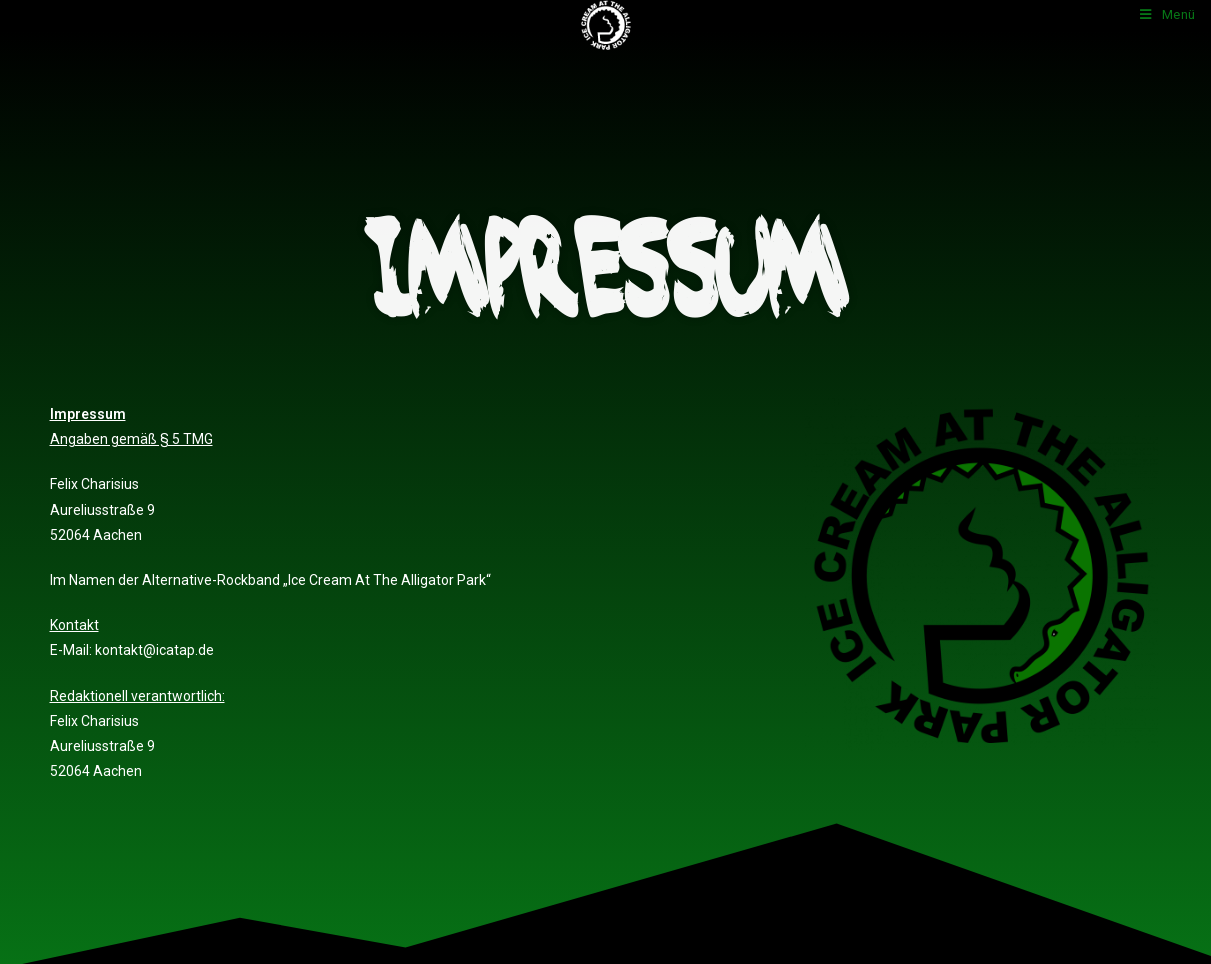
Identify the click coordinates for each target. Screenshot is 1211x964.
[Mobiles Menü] (1168, 14)
